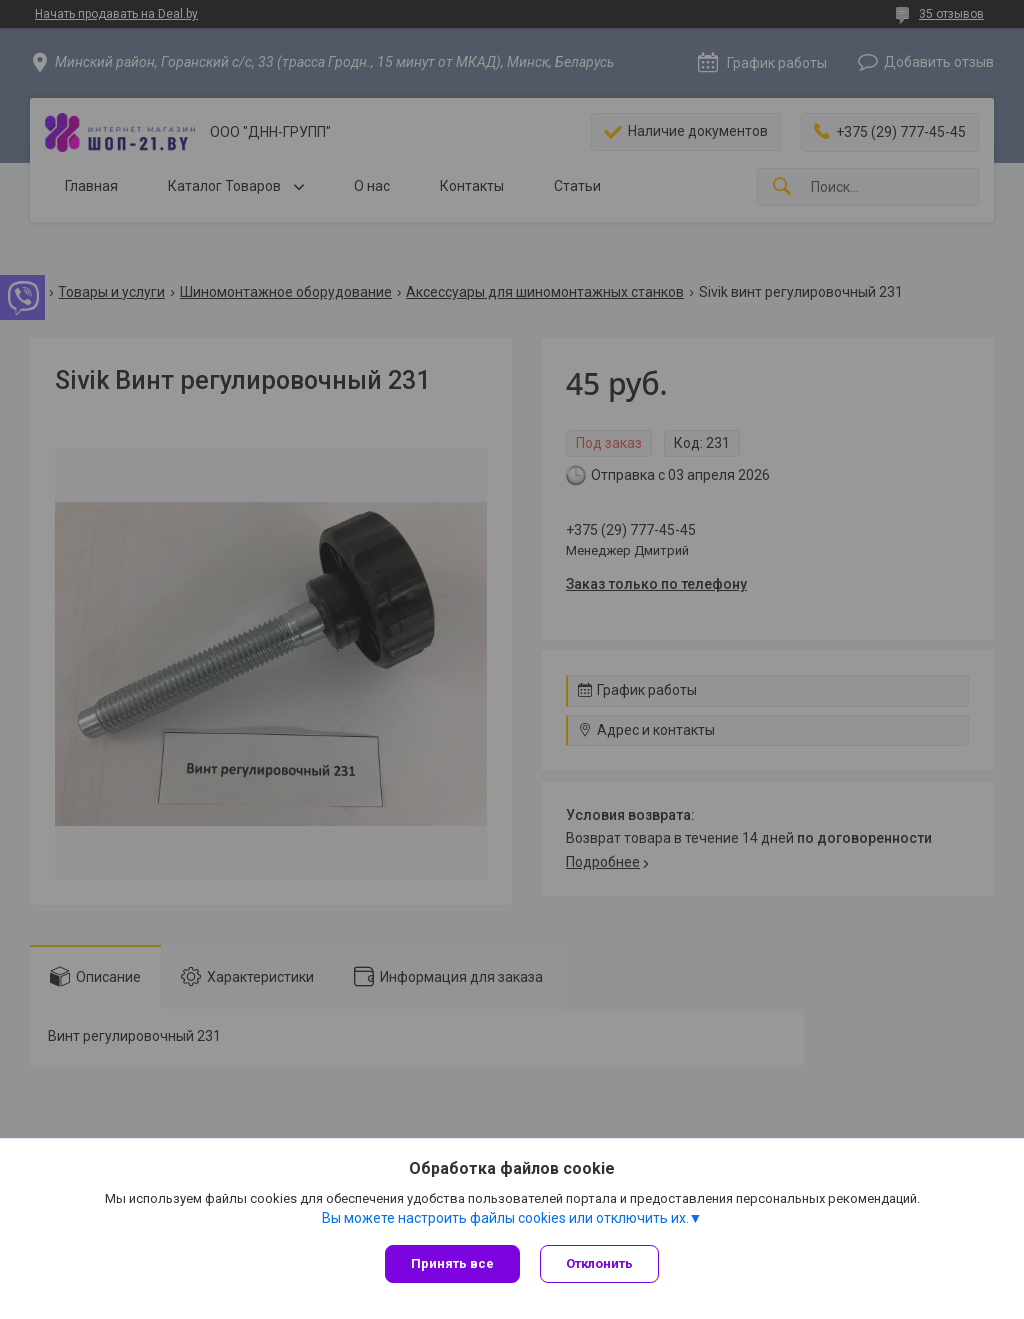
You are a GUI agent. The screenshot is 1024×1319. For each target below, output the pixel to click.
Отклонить (599, 1263)
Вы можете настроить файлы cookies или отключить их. (505, 1218)
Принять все (452, 1263)
